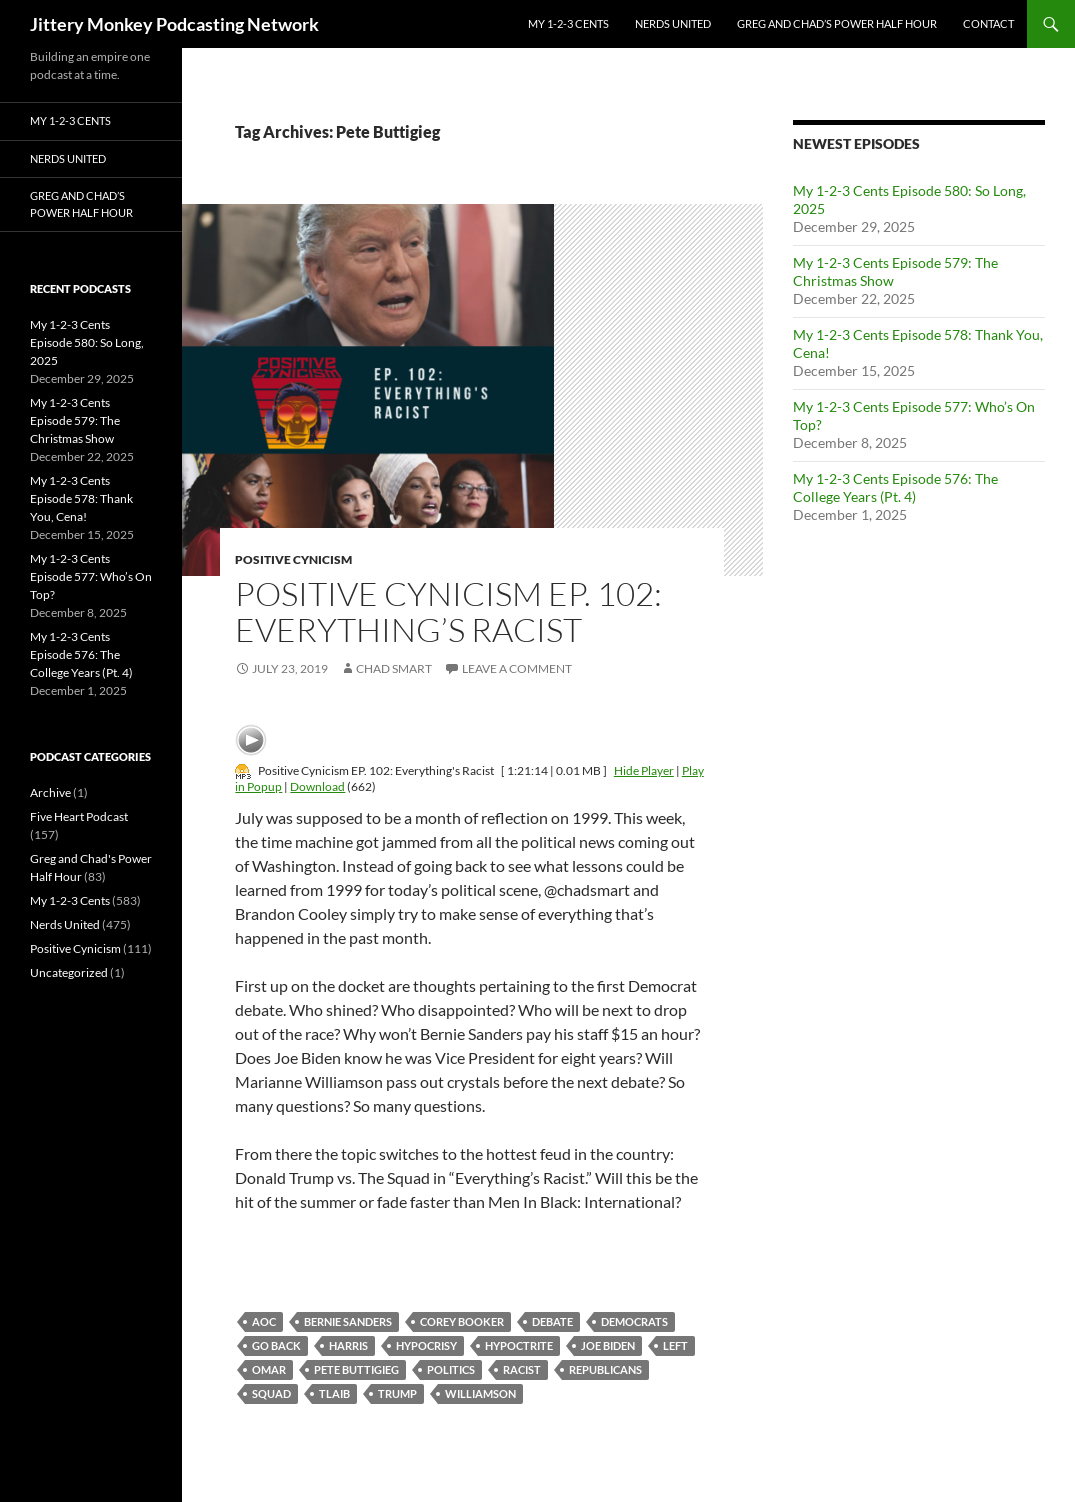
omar (269, 1369)
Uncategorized (69, 972)
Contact (988, 23)
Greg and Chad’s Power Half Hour (837, 23)
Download (317, 786)
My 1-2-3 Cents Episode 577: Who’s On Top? (91, 576)
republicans (605, 1369)
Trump (397, 1393)
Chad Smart (394, 668)
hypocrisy (426, 1345)
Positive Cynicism (293, 559)
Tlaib (334, 1393)
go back (276, 1345)
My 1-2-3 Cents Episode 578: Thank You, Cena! (81, 498)
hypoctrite (519, 1345)
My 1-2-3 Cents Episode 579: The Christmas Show (75, 420)
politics (451, 1369)
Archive (50, 792)
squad (271, 1393)
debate (552, 1321)
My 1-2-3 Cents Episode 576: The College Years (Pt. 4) (895, 487)
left (675, 1345)
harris (348, 1345)
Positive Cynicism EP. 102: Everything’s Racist (448, 611)
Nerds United (673, 23)
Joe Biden (608, 1345)
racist (522, 1369)
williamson (480, 1393)
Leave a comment (517, 668)
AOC (264, 1321)
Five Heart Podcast (79, 816)
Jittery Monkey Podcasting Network (174, 24)
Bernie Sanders (348, 1321)
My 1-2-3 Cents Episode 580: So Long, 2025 (87, 342)
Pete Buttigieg (356, 1369)
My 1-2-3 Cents (568, 23)
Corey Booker (462, 1321)
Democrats (634, 1321)
